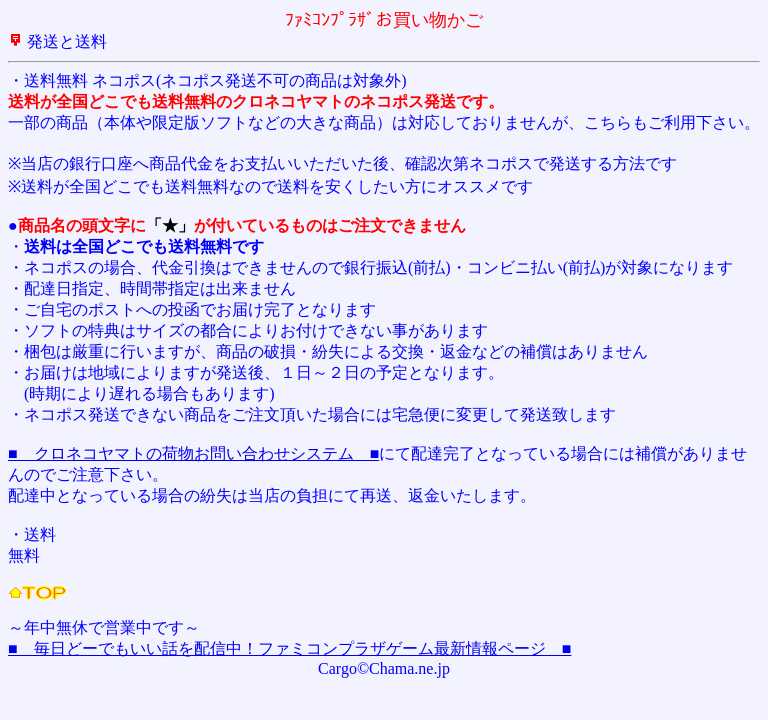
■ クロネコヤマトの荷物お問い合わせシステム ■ (193, 453)
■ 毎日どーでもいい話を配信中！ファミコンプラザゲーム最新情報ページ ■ (289, 648)
